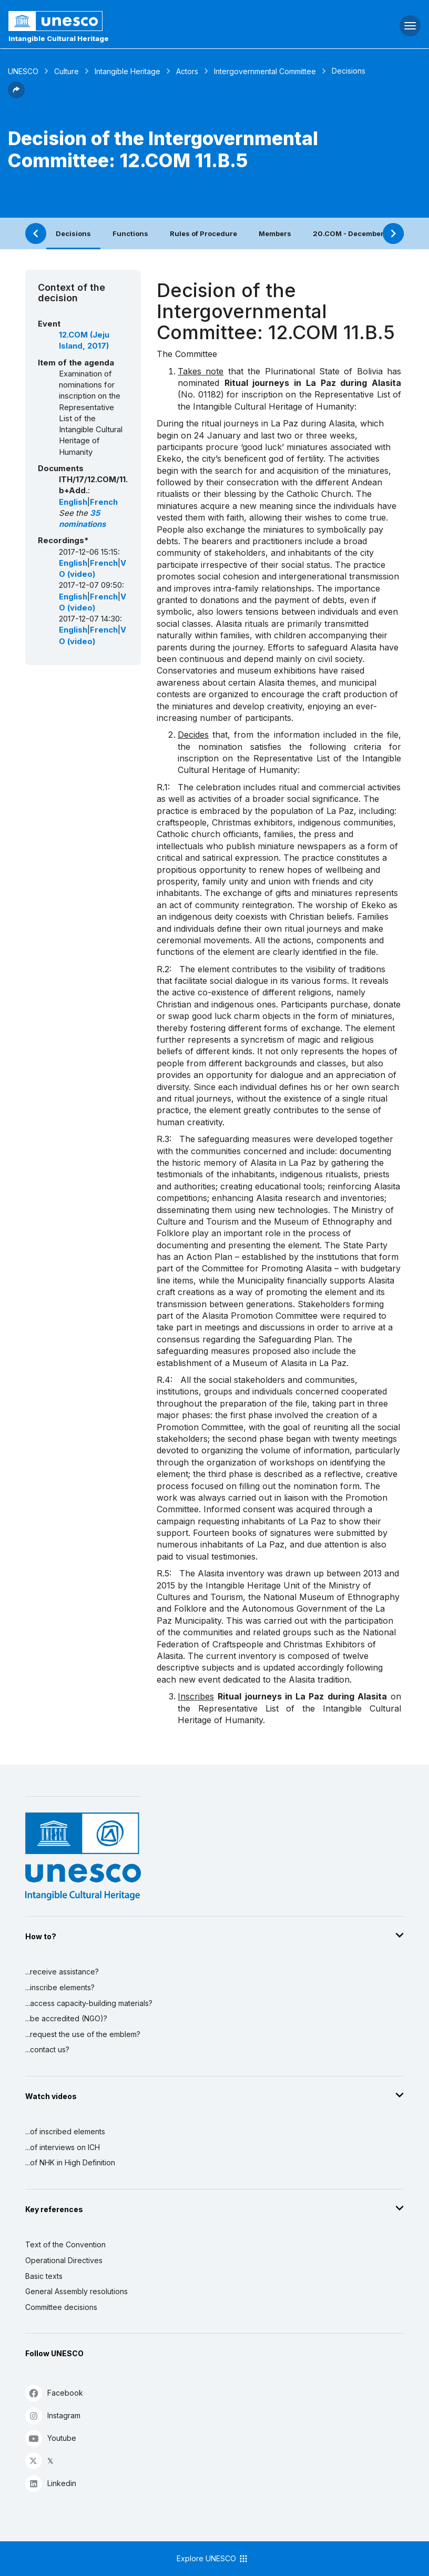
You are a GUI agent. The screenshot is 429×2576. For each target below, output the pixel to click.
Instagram (52, 2415)
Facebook (54, 2393)
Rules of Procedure (203, 233)
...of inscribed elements (65, 2131)
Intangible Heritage (127, 71)
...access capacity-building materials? (88, 2003)
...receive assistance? (62, 1971)
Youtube (50, 2438)
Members (275, 233)
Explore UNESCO (213, 2558)
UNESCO (23, 71)
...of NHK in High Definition (70, 2162)
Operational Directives (64, 2260)
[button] (16, 95)
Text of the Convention (65, 2244)
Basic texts (44, 2276)
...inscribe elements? (60, 1987)
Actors (187, 71)
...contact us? (47, 2049)
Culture (66, 71)
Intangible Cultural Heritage (58, 38)
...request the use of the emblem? (82, 2034)
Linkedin (50, 2483)
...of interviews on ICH (62, 2147)
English (73, 502)
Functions (130, 233)
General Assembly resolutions (76, 2291)
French (104, 502)
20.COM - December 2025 (359, 233)
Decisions (73, 233)
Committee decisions (61, 2307)
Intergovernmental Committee (265, 71)
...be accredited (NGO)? (66, 2018)
